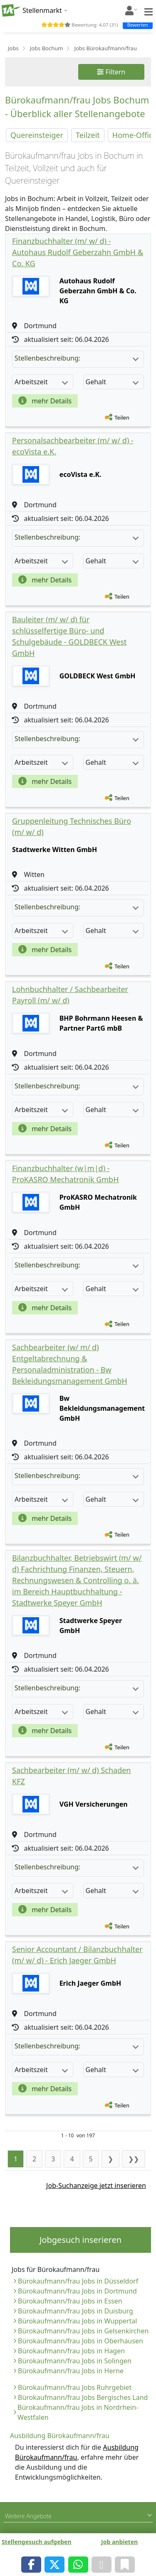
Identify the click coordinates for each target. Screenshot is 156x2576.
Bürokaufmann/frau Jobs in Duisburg (75, 2311)
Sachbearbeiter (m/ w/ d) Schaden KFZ (71, 1775)
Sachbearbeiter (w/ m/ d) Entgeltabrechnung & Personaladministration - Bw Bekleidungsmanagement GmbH (69, 1364)
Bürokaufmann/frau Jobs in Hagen (71, 2350)
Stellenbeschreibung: (77, 358)
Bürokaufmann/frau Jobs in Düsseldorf (78, 2281)
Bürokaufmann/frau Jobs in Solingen (74, 2360)
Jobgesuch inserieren (80, 2239)
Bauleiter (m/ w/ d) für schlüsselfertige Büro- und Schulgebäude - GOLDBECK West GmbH (69, 636)
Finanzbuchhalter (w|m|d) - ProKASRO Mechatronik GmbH (65, 1173)
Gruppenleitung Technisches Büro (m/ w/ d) (71, 826)
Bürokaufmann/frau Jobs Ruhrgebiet (74, 2387)
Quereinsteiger (36, 135)
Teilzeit (88, 135)
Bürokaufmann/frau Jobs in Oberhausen (80, 2340)
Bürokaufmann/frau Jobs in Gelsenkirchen (83, 2330)
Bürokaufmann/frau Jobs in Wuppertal (77, 2321)
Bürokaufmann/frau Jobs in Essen (70, 2301)
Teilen (121, 417)
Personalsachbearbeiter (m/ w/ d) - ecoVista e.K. (73, 446)
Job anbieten (119, 2542)
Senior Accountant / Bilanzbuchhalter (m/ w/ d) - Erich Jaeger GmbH (77, 1954)
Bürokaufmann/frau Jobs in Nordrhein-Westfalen (77, 2412)
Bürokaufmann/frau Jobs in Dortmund (77, 2291)
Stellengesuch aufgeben (37, 2542)
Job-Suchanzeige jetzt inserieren (96, 2185)
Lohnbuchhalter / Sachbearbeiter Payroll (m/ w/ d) (70, 994)
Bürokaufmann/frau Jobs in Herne (71, 2370)
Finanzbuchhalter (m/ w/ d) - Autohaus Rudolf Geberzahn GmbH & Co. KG (77, 252)
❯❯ (133, 2158)
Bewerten (137, 25)
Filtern (111, 71)
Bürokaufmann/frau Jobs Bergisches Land (83, 2397)
